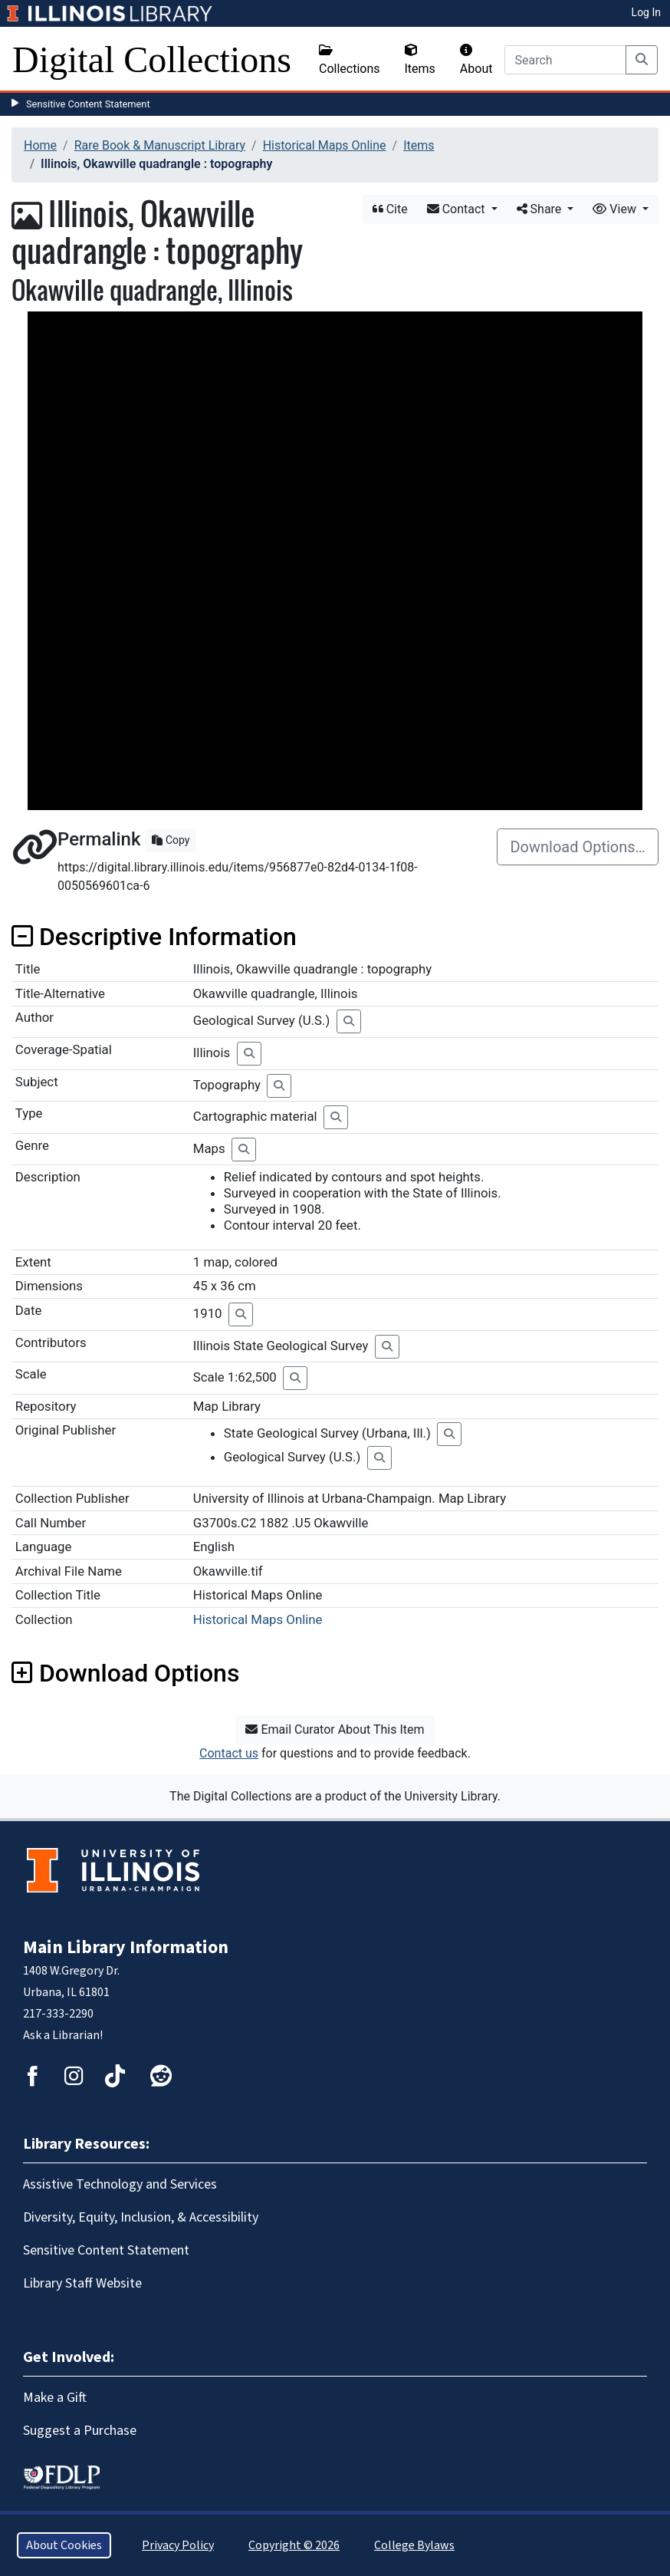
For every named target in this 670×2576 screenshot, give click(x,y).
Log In (646, 12)
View (616, 209)
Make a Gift (55, 2397)
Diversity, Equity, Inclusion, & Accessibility (140, 2217)
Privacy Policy (178, 2545)
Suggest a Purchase (79, 2430)
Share (541, 209)
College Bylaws (414, 2545)
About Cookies (64, 2545)
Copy (170, 840)
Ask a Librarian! (63, 2035)
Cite (390, 209)
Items (420, 60)
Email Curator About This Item (334, 1729)
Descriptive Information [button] (154, 936)
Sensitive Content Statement (88, 104)
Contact (457, 209)
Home (40, 145)
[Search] (565, 59)
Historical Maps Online (324, 145)
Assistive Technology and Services (120, 2184)
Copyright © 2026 (294, 2545)
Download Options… (577, 847)
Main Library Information (125, 1947)
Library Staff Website (82, 2283)
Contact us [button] (228, 1753)
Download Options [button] (125, 1673)
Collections (349, 60)
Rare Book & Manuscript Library (159, 145)
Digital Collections (151, 59)
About (476, 60)
